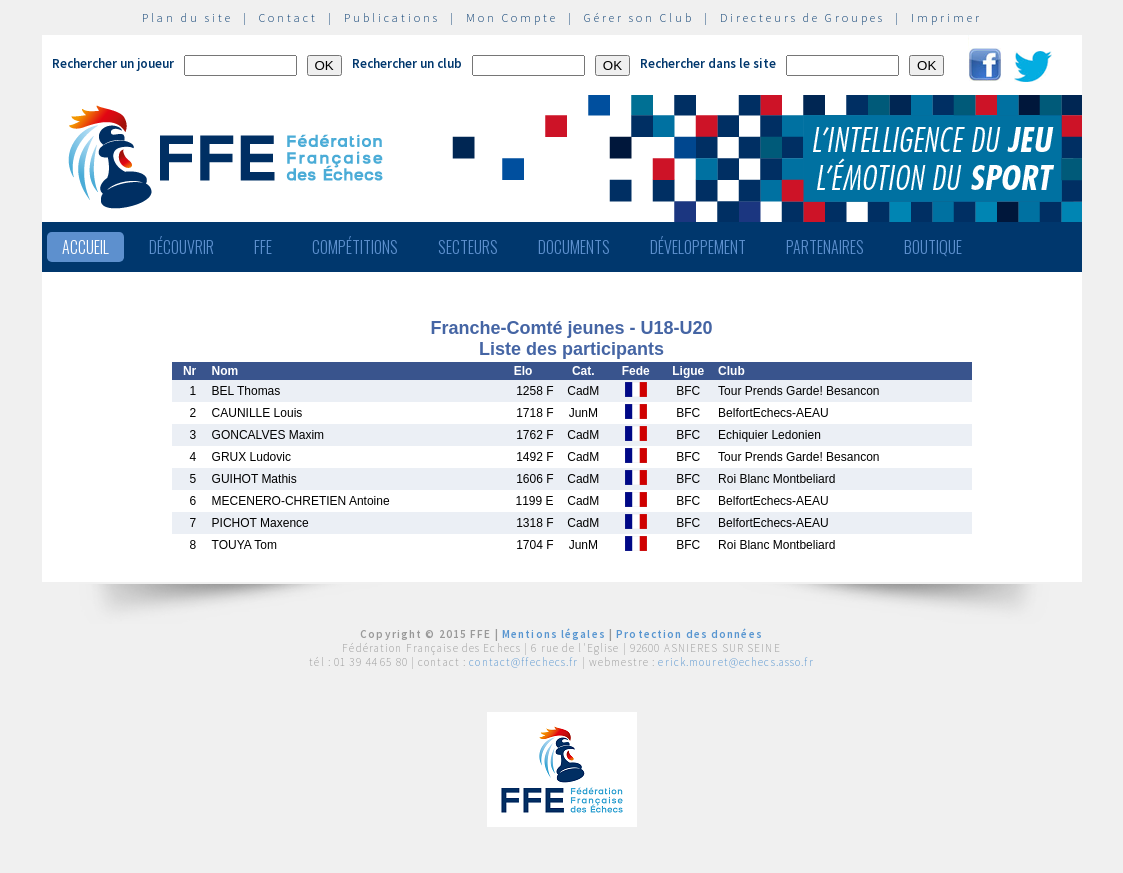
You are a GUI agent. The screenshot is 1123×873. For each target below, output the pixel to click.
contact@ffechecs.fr (523, 662)
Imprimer (946, 17)
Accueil (85, 247)
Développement (698, 247)
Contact (288, 17)
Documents (574, 247)
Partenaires (825, 247)
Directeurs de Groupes (802, 17)
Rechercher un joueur (113, 63)
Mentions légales (554, 634)
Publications (392, 17)
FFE (263, 247)
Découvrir (181, 247)
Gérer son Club (639, 17)
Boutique (933, 247)
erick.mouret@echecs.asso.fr (735, 662)
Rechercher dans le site (708, 63)
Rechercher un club (407, 63)
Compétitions (355, 247)
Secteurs (468, 247)
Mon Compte (512, 17)
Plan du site (187, 17)
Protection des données (689, 634)
